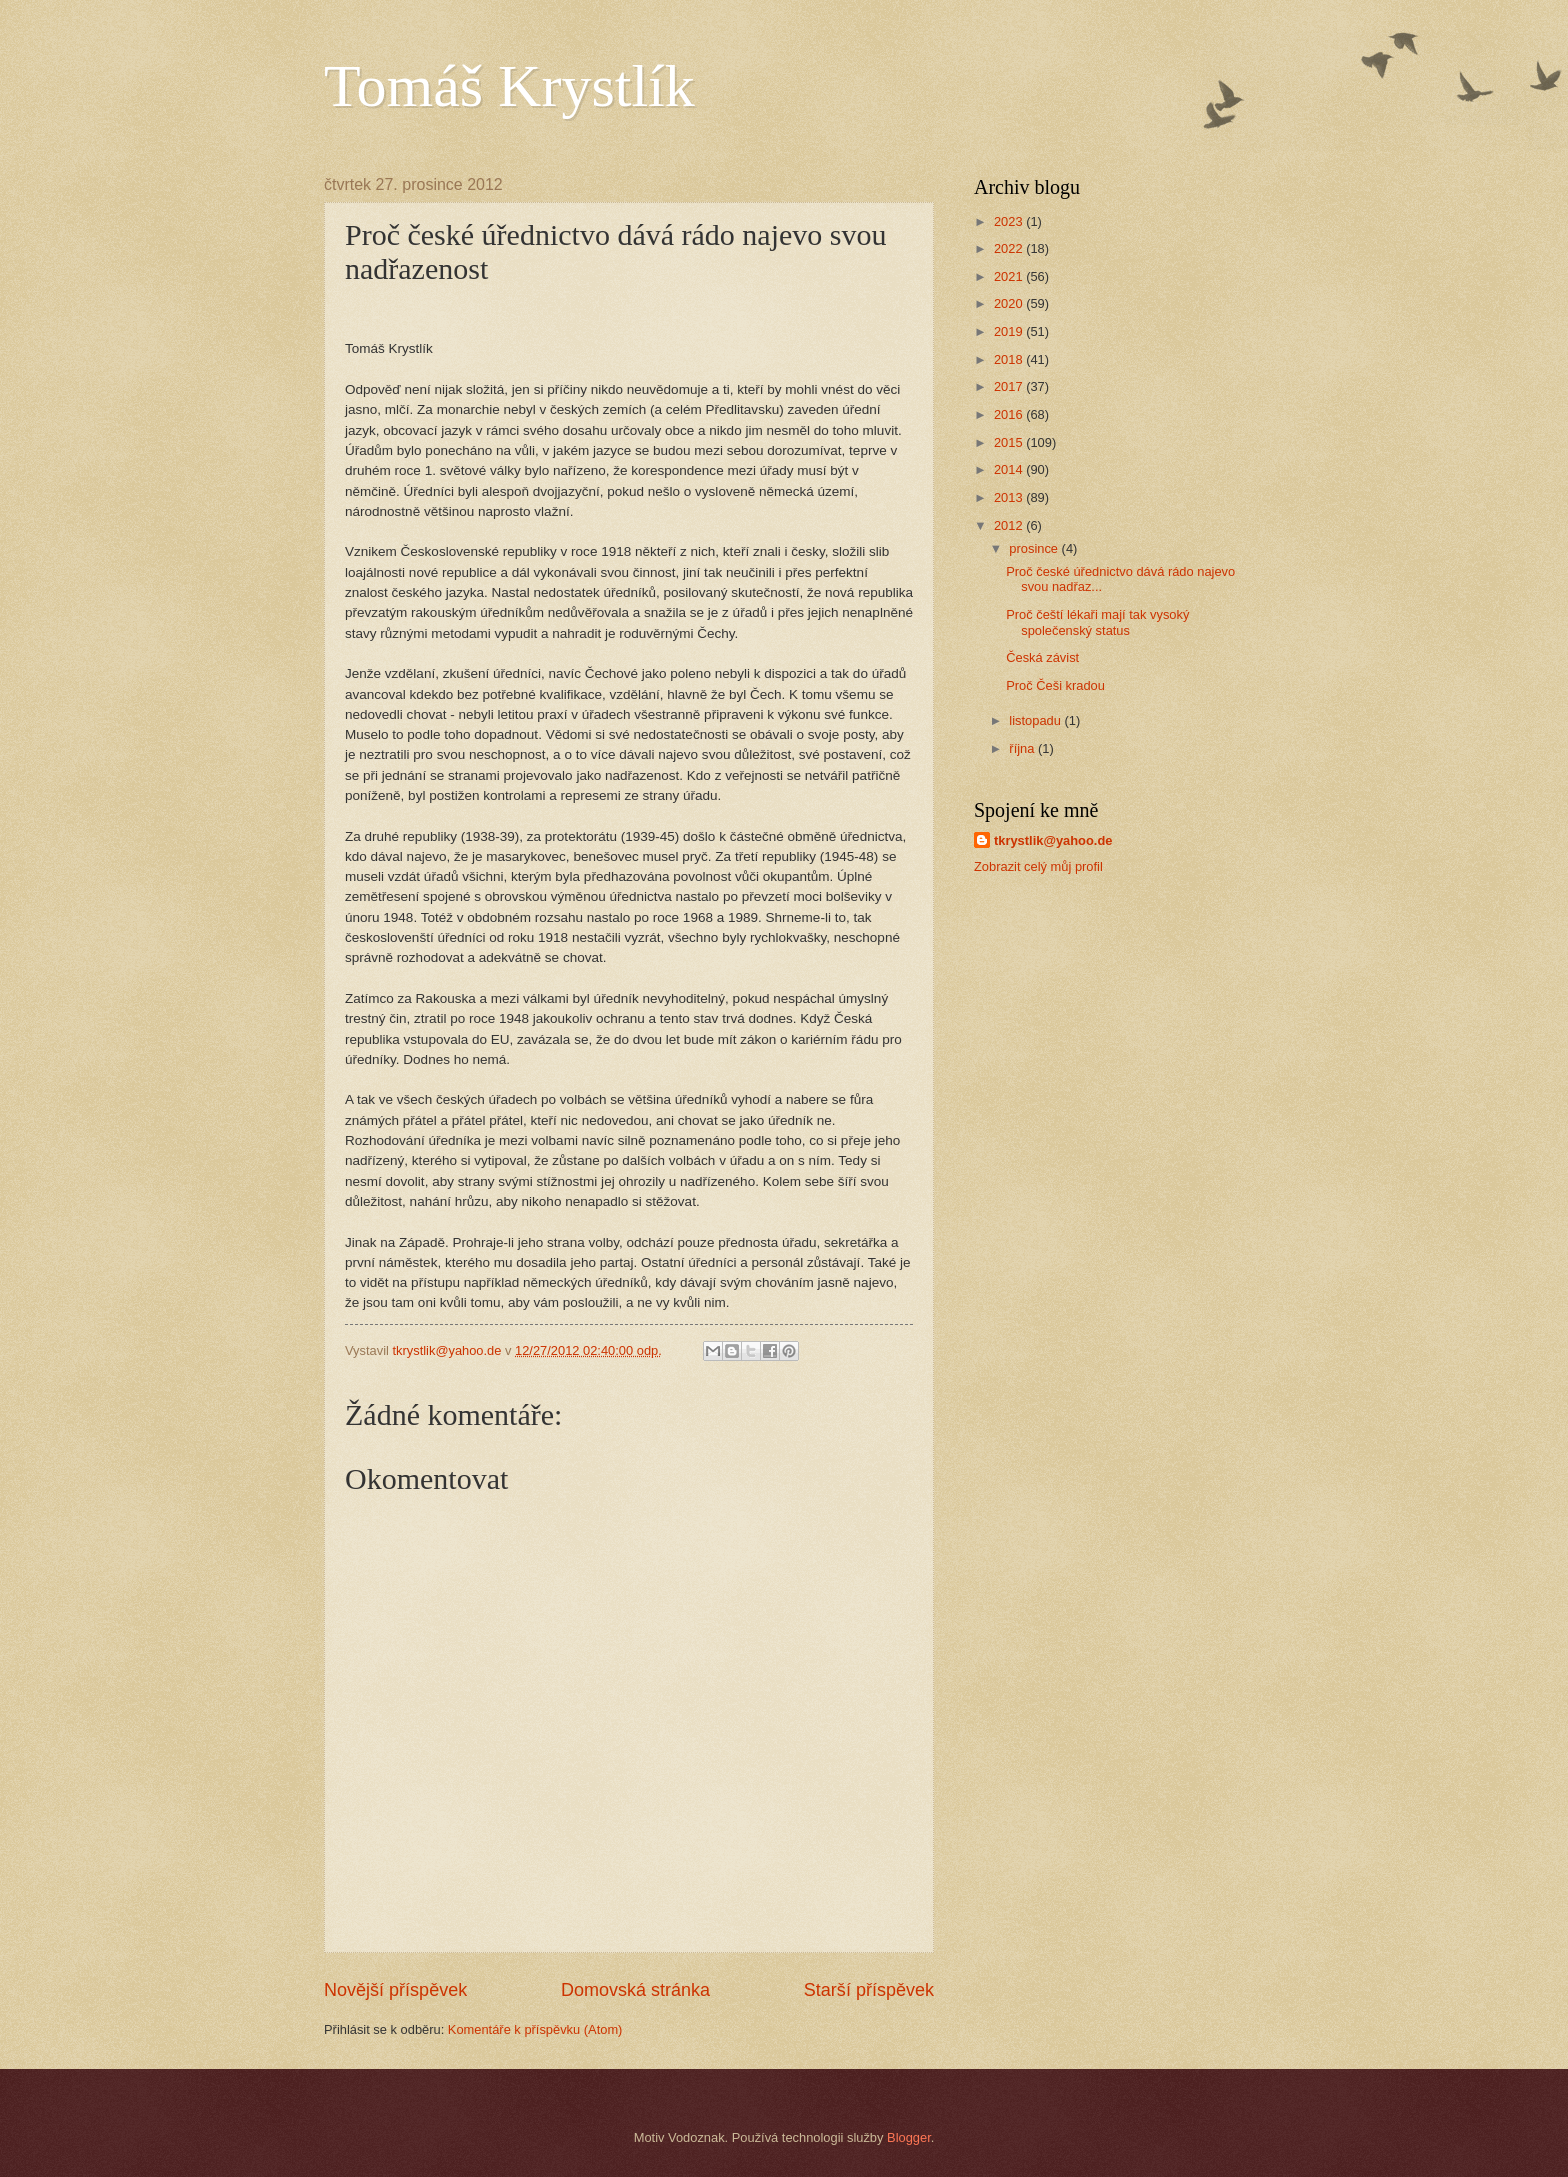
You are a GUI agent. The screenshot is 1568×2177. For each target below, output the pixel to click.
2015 (1010, 442)
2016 (1010, 414)
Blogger (909, 2137)
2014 (1010, 469)
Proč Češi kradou (1055, 685)
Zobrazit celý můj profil (1038, 866)
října (1023, 748)
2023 (1010, 221)
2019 (1010, 331)
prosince (1035, 548)
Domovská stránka (635, 1990)
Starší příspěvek (869, 1990)
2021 (1010, 276)
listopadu (1036, 720)
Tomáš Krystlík (509, 86)
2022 (1010, 248)
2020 (1010, 303)
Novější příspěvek (395, 1990)
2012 (1010, 525)
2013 (1010, 497)
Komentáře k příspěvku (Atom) (535, 2029)
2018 (1010, 359)
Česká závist (1042, 657)
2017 (1010, 386)
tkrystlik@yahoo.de (1053, 840)
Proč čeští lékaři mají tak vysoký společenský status (1097, 622)
